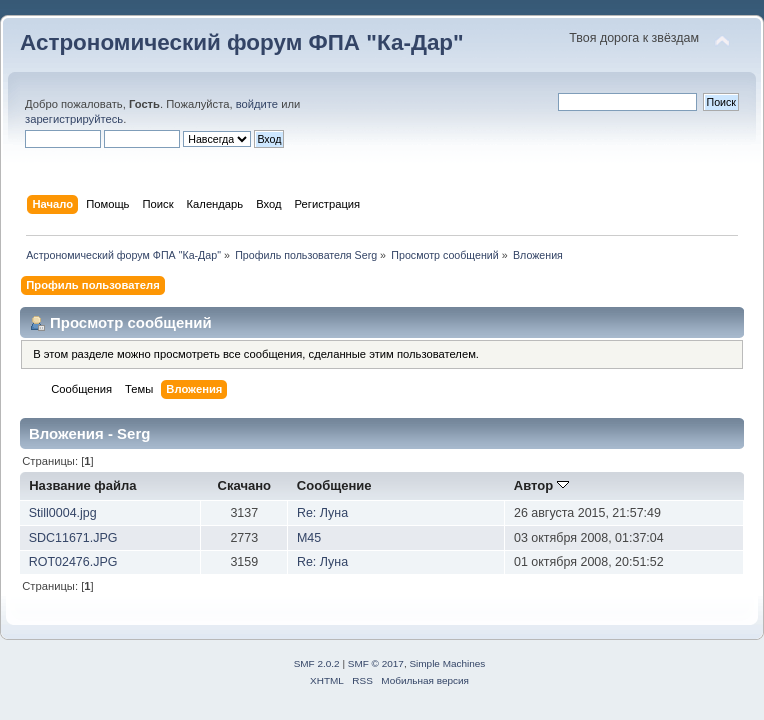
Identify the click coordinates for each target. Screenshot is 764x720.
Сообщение (334, 485)
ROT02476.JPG (73, 562)
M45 (309, 538)
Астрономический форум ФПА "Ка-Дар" (242, 42)
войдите (257, 104)
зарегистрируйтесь (74, 119)
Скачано (245, 485)
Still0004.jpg (63, 513)
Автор (541, 485)
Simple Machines (447, 663)
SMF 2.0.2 (317, 663)
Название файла (82, 485)
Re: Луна (322, 513)
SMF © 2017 (376, 663)
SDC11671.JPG (73, 538)
